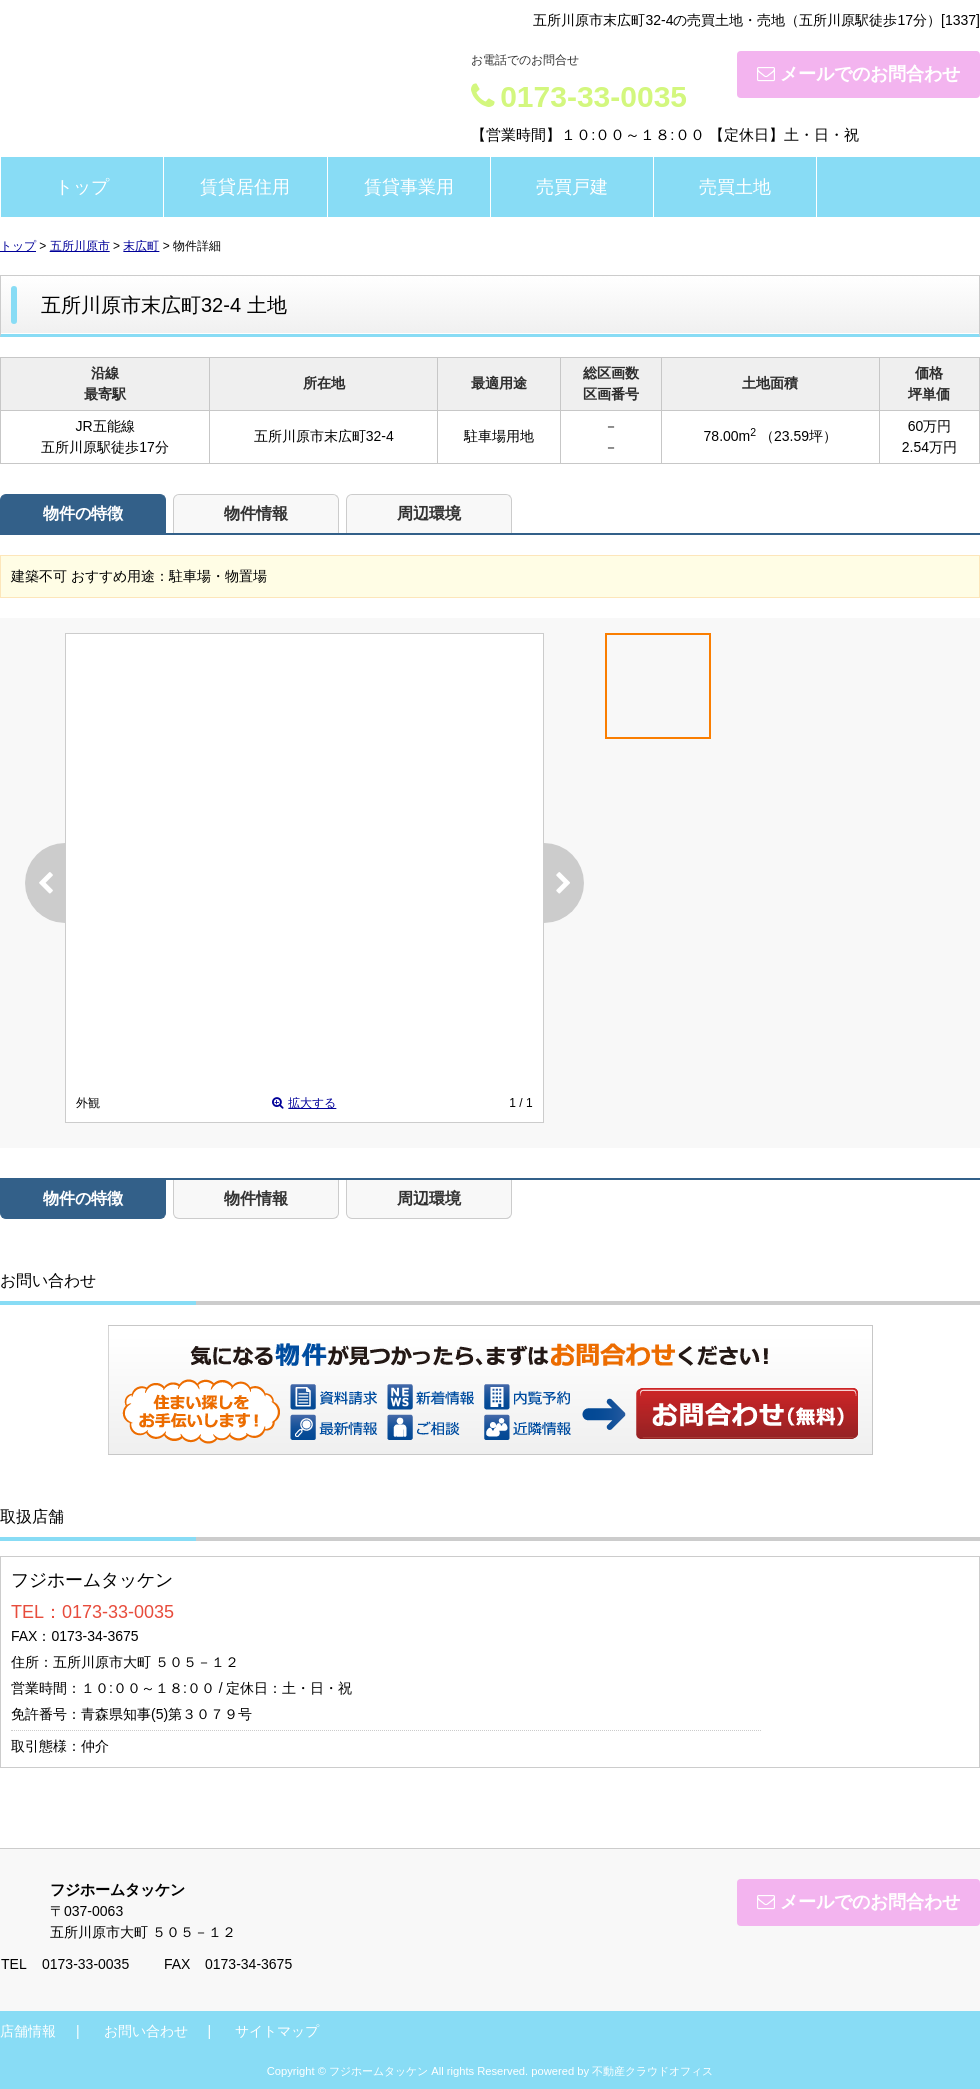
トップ (82, 187)
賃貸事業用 (409, 187)
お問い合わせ (748, 1413)
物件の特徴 (83, 513)
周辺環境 (429, 513)
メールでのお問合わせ (858, 74)
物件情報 (256, 513)
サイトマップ (277, 2031)
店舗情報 (28, 2031)
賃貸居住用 (245, 187)
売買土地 (735, 187)
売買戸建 (572, 187)
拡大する (304, 1103)
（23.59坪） (798, 436)
